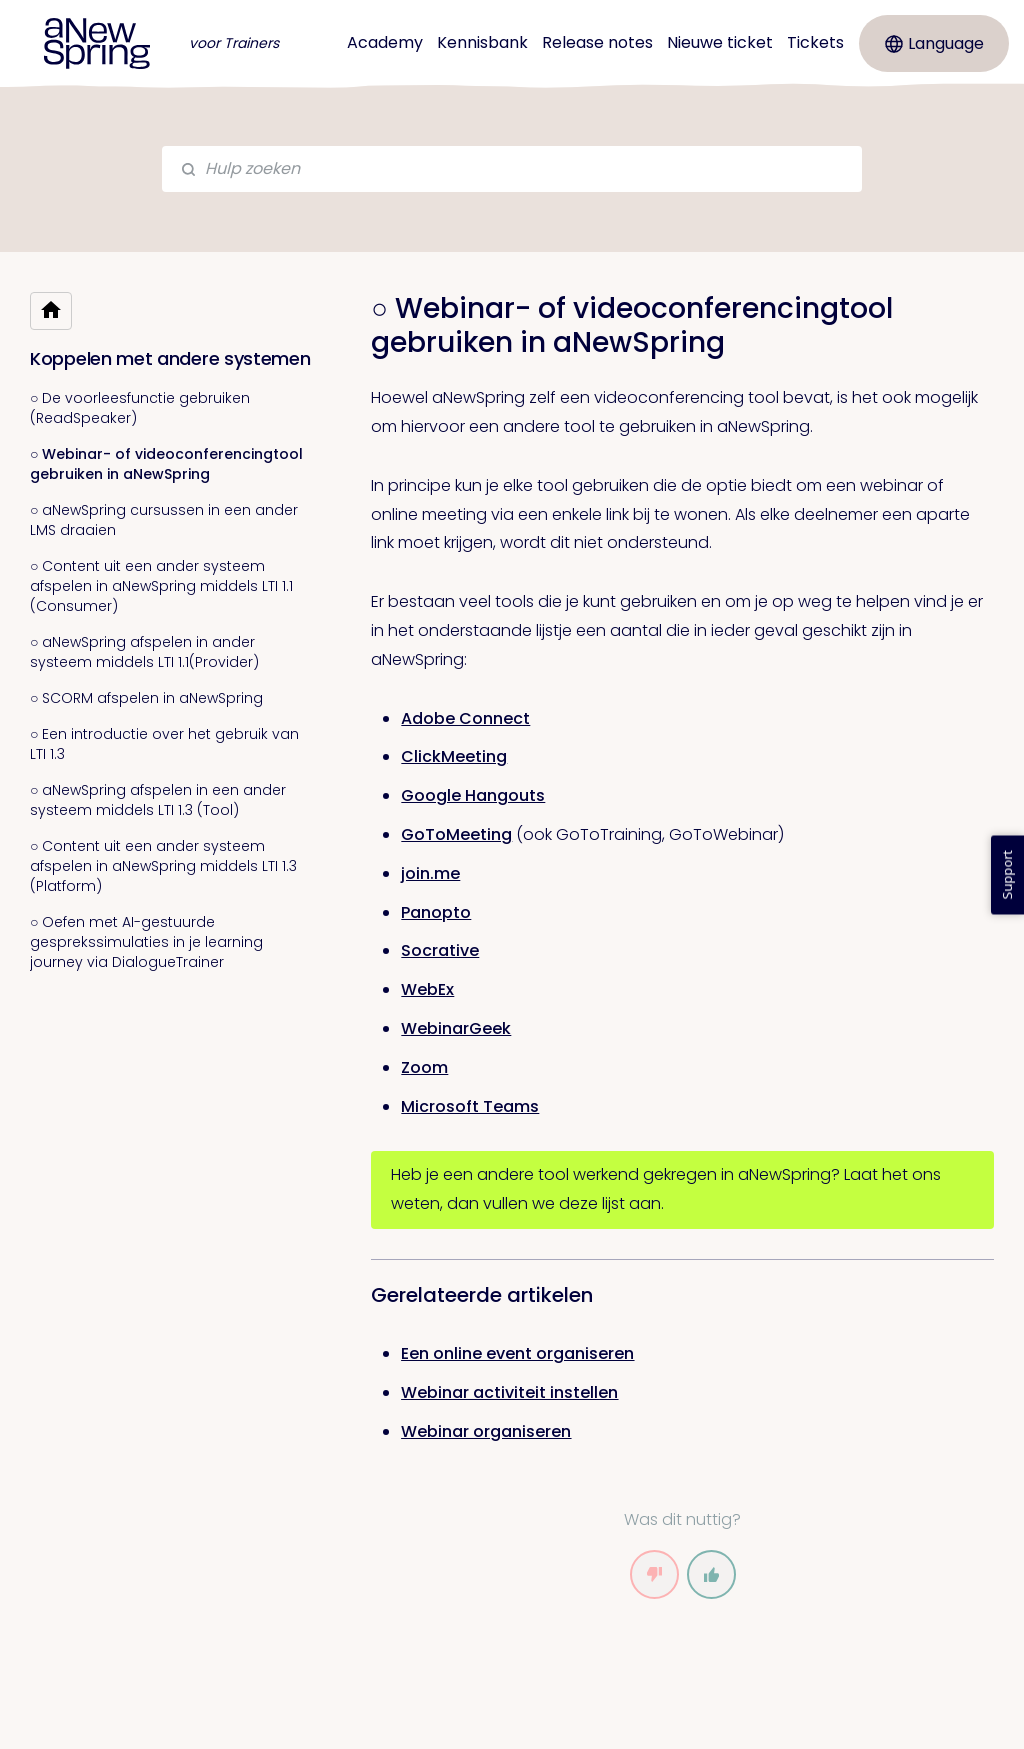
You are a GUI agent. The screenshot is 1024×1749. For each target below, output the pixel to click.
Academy (385, 42)
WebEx (427, 989)
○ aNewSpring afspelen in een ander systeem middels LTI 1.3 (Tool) (158, 800)
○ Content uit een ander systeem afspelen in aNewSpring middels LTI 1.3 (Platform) (163, 866)
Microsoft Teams (470, 1106)
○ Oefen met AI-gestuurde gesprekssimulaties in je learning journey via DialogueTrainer (146, 942)
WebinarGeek (456, 1028)
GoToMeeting (456, 834)
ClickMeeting (454, 756)
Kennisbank (482, 42)
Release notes (597, 42)
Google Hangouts (473, 795)
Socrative (440, 950)
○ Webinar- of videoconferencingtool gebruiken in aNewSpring (166, 464)
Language (934, 43)
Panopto (436, 912)
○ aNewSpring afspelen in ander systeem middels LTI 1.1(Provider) (144, 652)
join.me (430, 873)
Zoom (424, 1067)
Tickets (815, 42)
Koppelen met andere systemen (170, 358)
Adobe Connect (465, 718)
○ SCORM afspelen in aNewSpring (146, 698)
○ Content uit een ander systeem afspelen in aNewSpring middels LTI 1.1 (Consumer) (161, 586)
